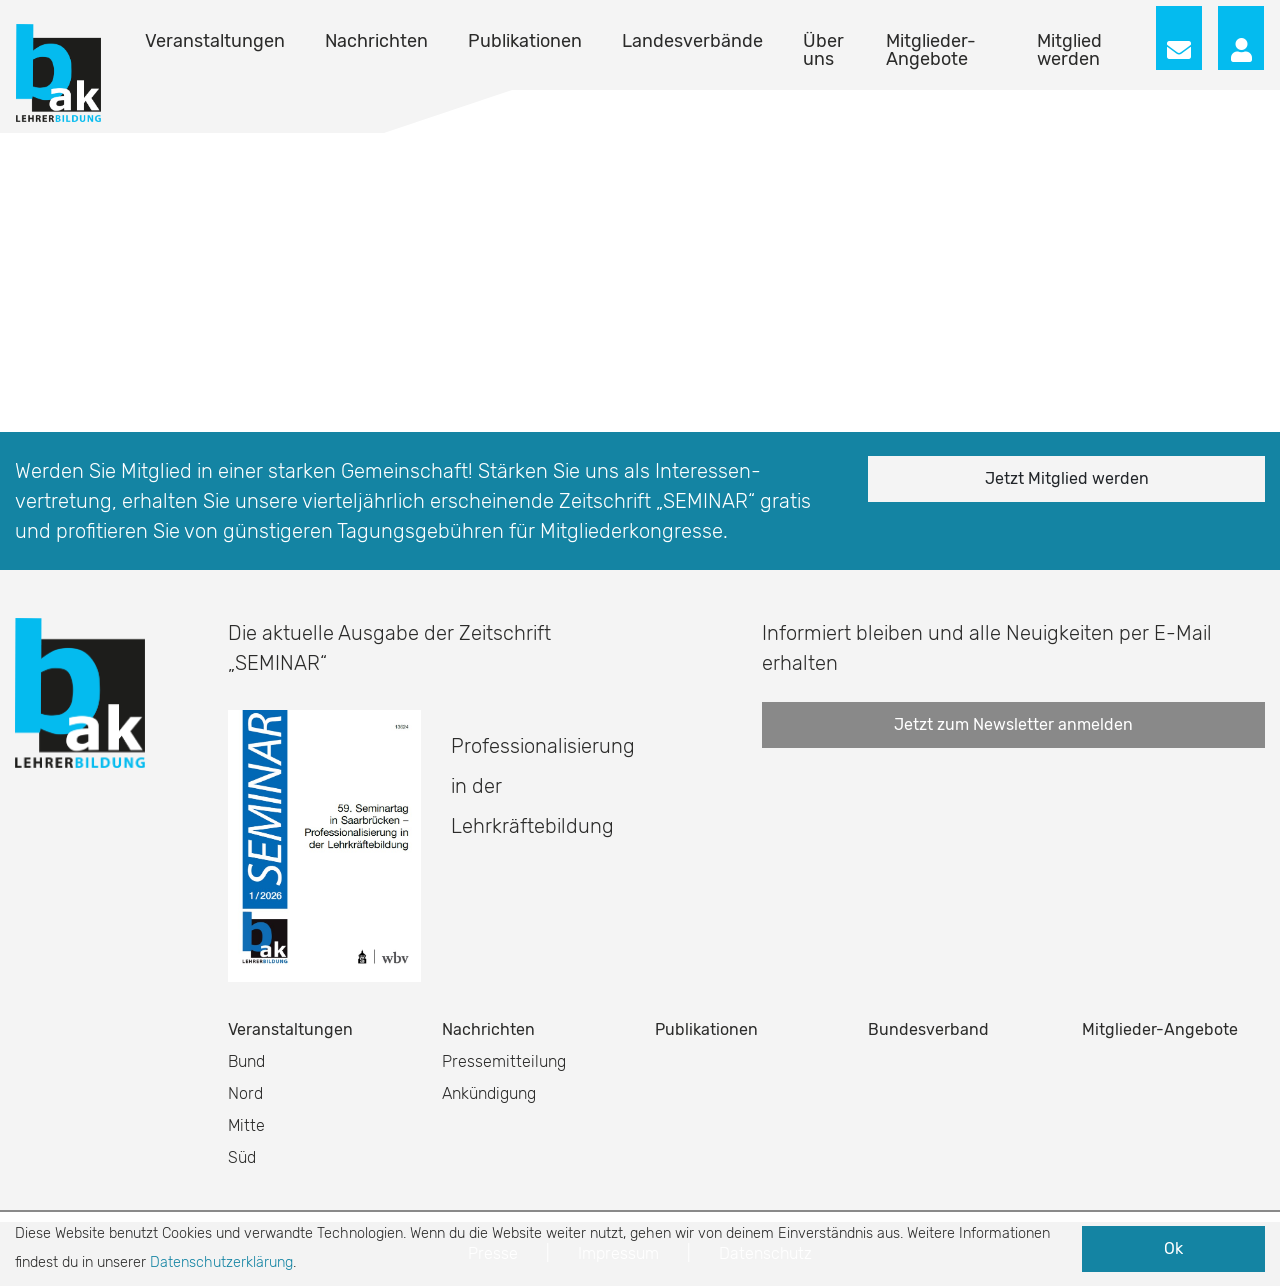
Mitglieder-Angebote (931, 50)
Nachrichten (376, 41)
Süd (242, 1157)
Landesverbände (692, 41)
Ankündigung (489, 1093)
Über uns (823, 50)
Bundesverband (928, 1029)
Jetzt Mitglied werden (1067, 478)
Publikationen (525, 41)
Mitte (246, 1125)
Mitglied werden (1069, 50)
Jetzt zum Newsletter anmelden (1013, 724)
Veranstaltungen (215, 41)
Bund (246, 1061)
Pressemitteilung (504, 1061)
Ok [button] (1173, 1248)
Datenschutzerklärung (221, 1262)
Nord (245, 1093)
